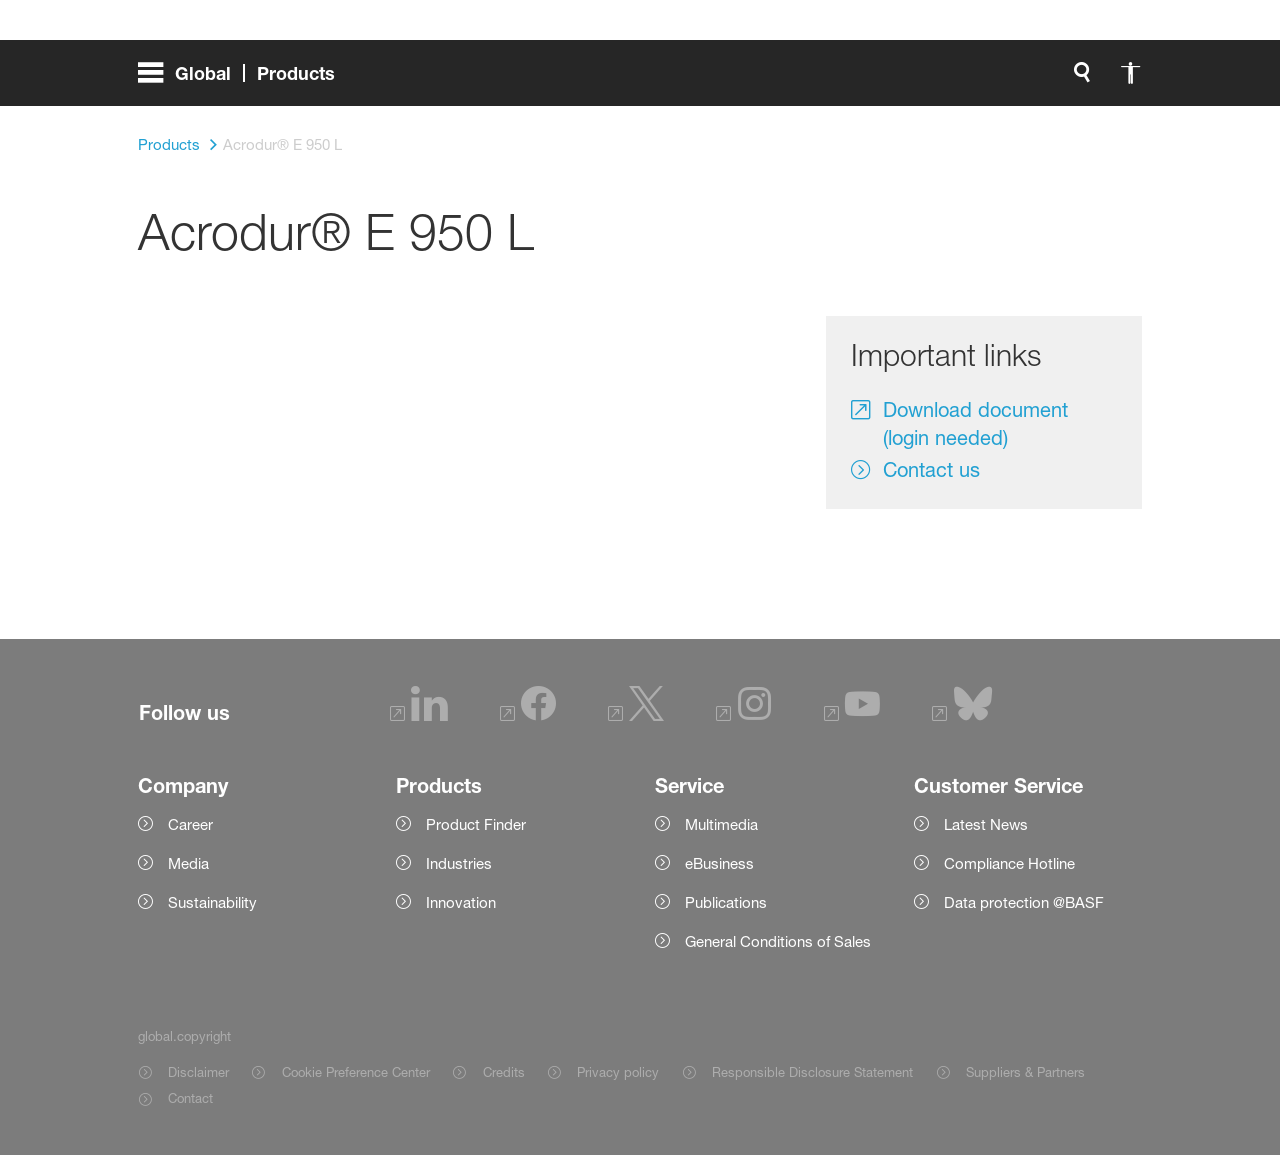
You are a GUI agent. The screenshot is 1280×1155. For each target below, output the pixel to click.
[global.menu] (244, 80)
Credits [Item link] (504, 1072)
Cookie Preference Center (356, 1072)
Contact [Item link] (190, 1098)
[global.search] (628, 80)
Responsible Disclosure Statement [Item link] (812, 1072)
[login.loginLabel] (834, 80)
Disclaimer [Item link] (198, 1072)
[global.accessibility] (676, 80)
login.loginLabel (851, 80)
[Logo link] (1062, 80)
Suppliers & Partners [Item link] (1025, 1072)
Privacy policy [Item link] (618, 1072)
